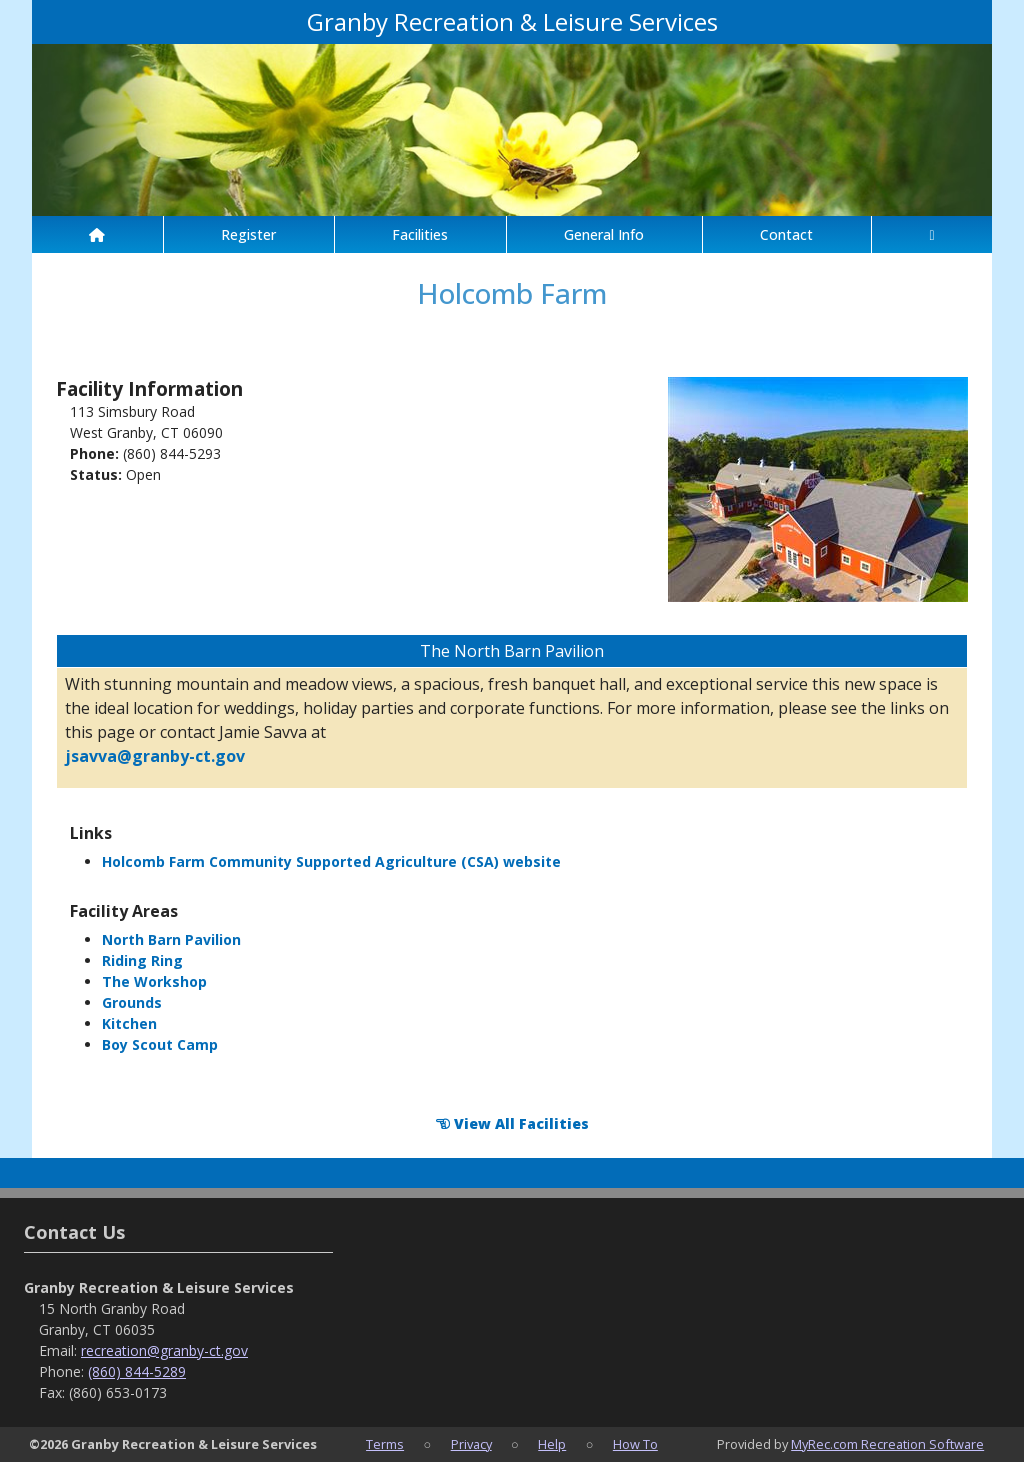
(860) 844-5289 (137, 1371)
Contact (786, 234)
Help (552, 1444)
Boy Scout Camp (160, 1044)
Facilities (420, 234)
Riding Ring (142, 960)
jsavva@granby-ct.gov (155, 756)
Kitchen (129, 1023)
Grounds (132, 1002)
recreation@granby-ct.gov (164, 1350)
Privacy (471, 1444)
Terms (385, 1444)
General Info (604, 234)
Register (248, 234)
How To (635, 1444)
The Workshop (154, 981)
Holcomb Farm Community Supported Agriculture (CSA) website (331, 861)
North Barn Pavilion (171, 939)
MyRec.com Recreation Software (887, 1444)
